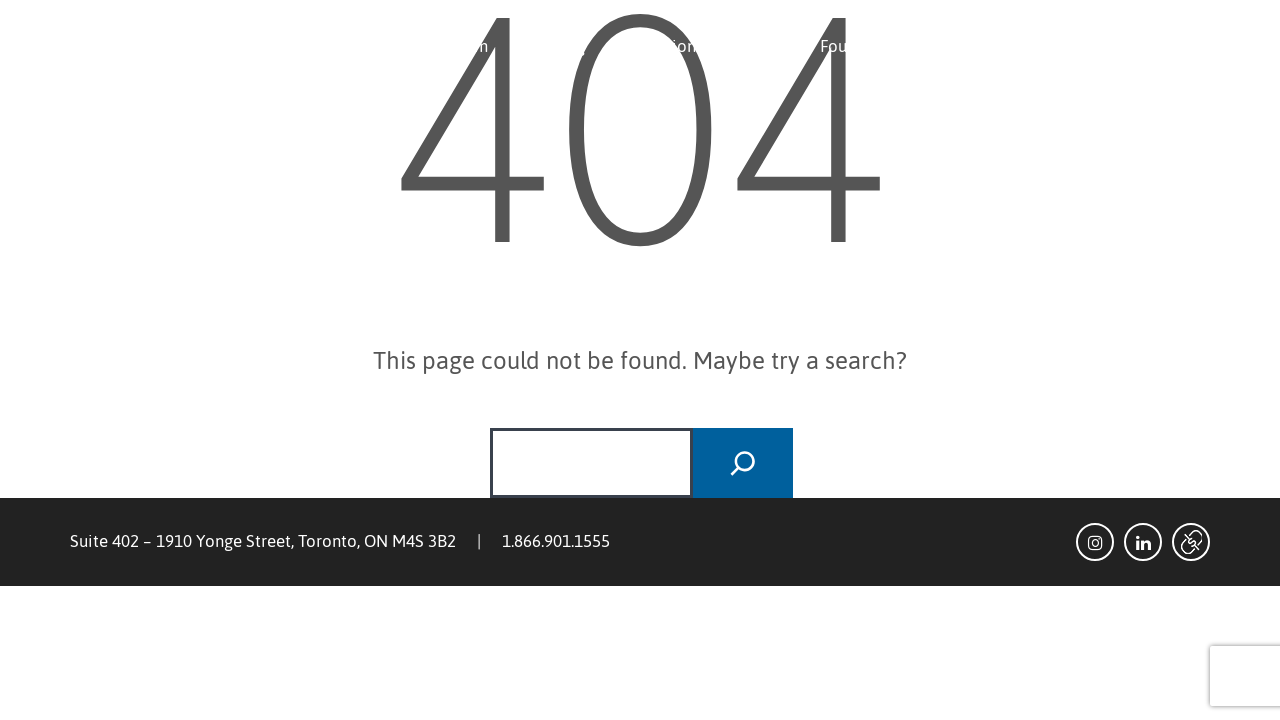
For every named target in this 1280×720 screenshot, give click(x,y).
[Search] (743, 463)
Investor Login (1140, 46)
